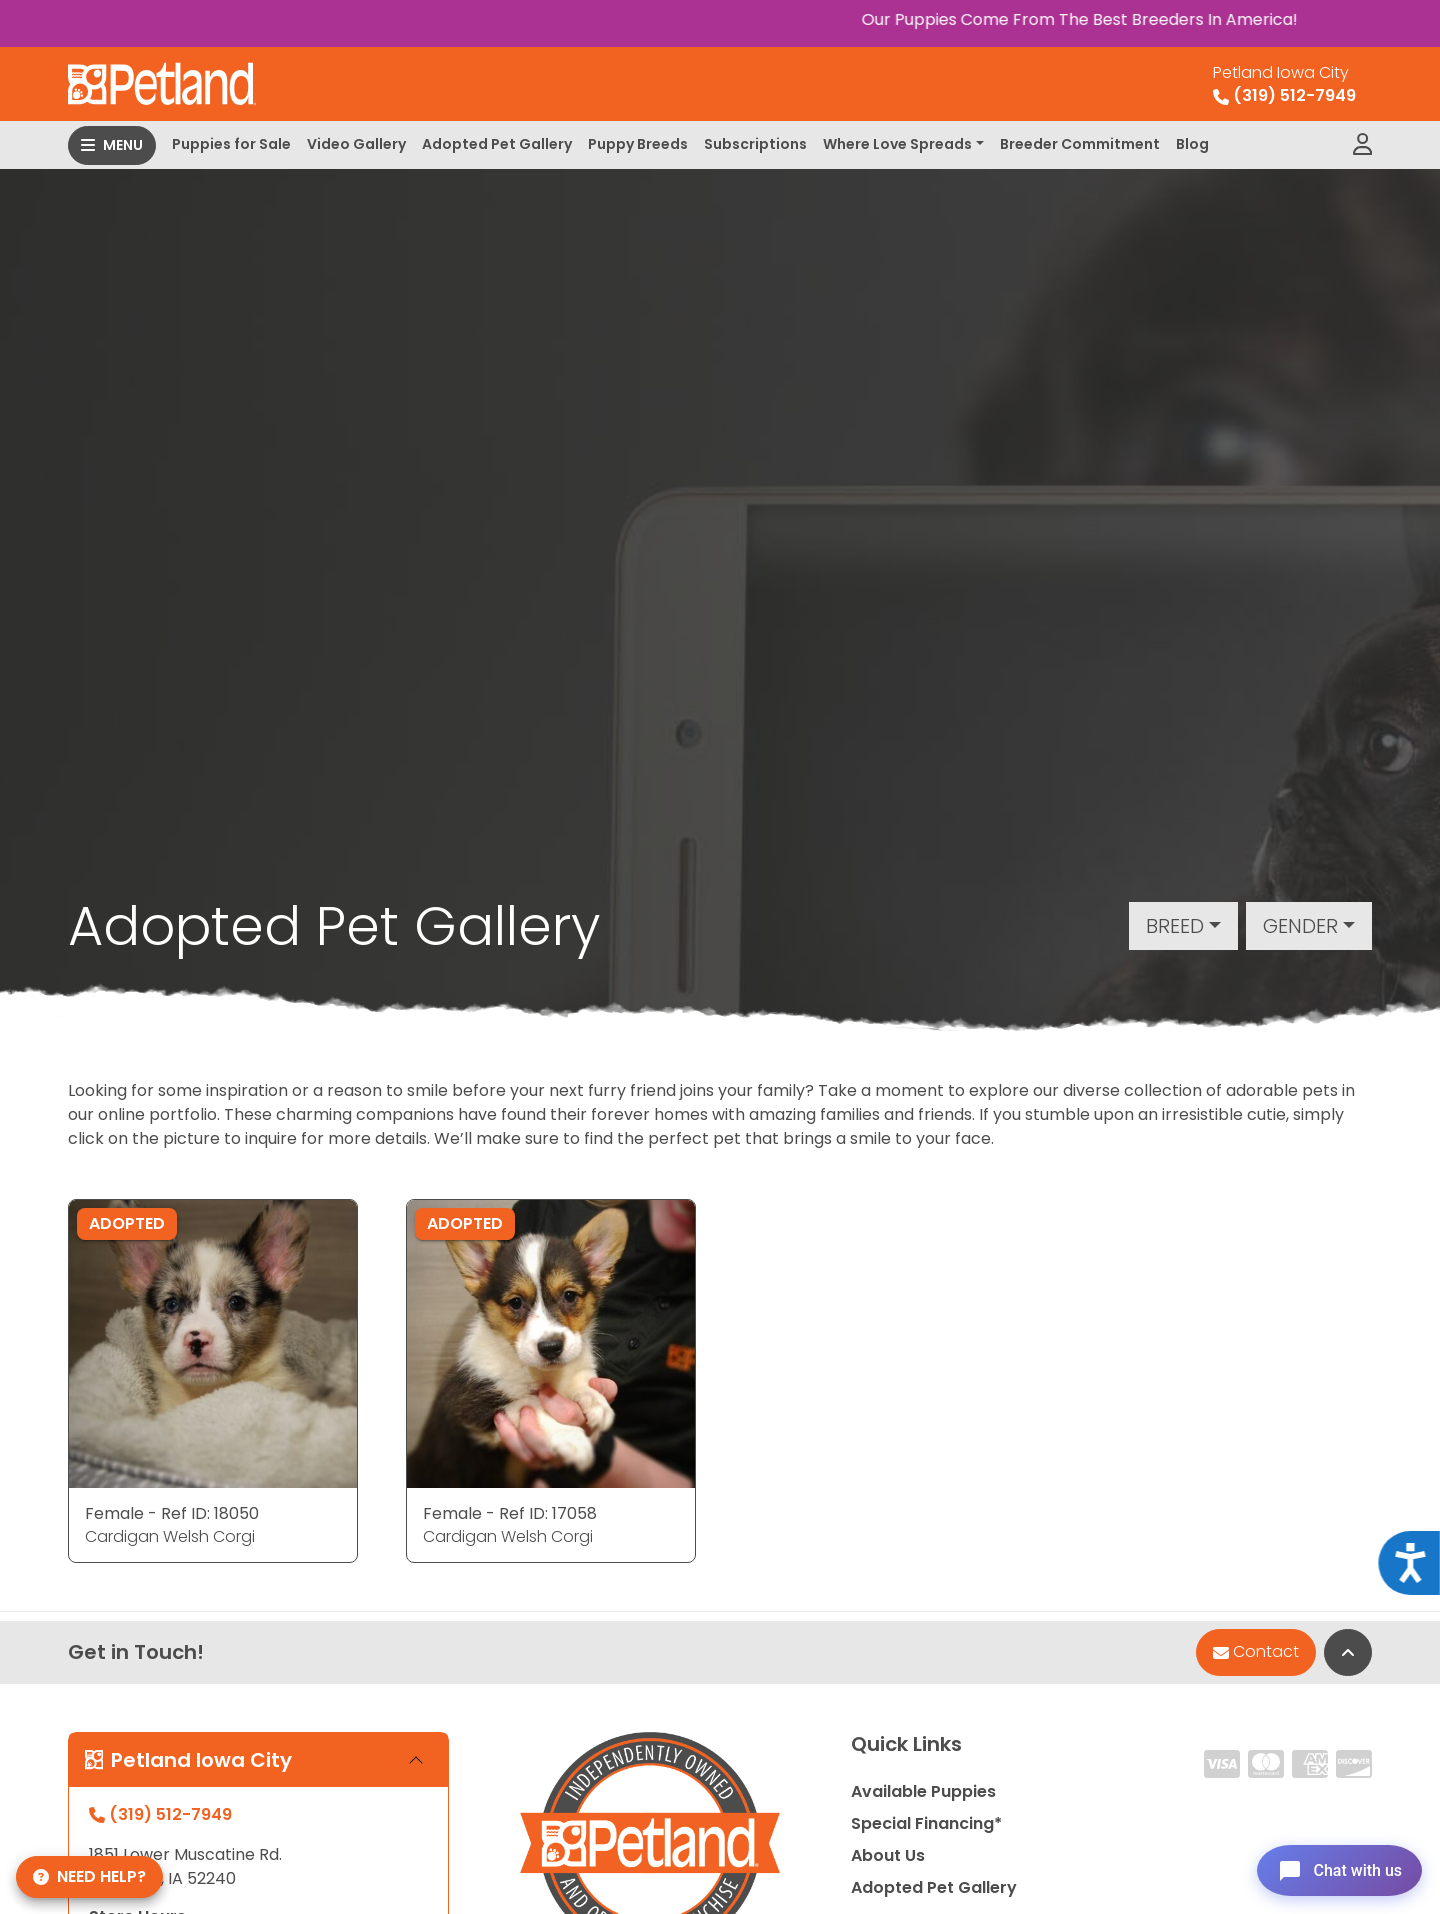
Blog (1192, 144)
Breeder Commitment (1080, 144)
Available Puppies (923, 1791)
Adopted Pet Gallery (497, 144)
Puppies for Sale (231, 144)
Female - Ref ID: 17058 (510, 1513)
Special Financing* (926, 1823)
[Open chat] (1333, 1868)
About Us (888, 1855)
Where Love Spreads (897, 144)
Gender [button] (1300, 926)
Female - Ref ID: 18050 (172, 1513)
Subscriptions (755, 144)
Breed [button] (1175, 926)
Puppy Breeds (638, 144)
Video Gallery (356, 144)
